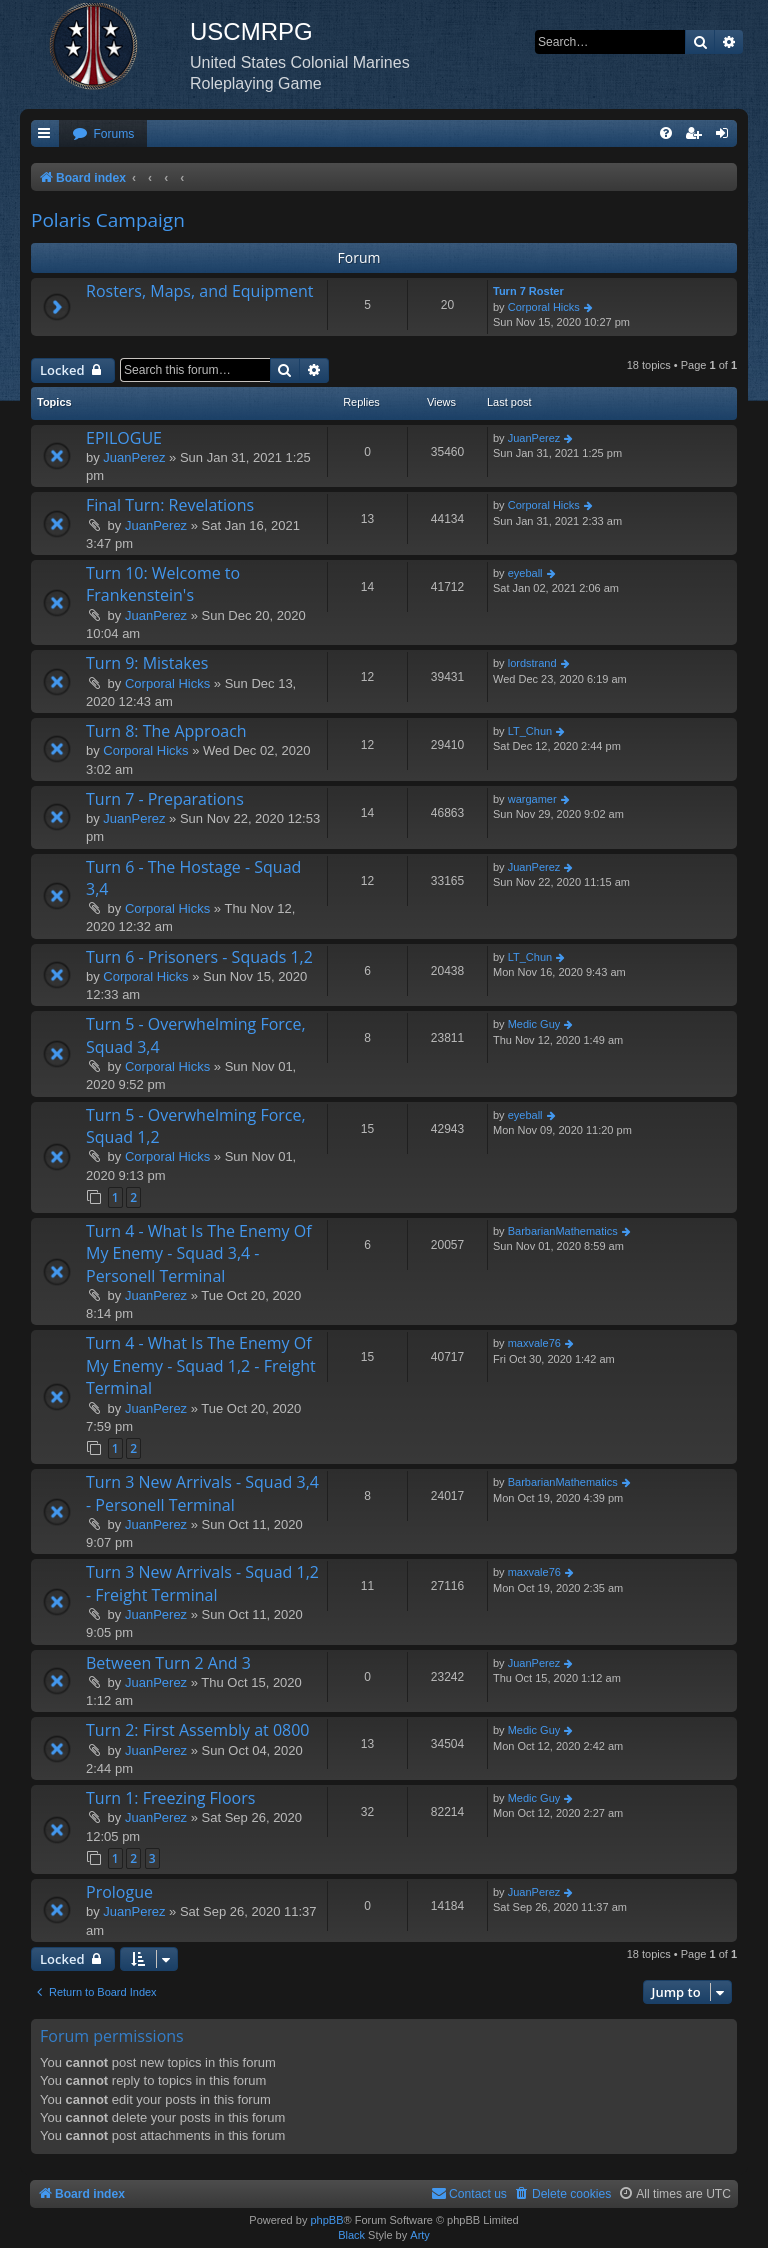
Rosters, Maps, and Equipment (200, 291)
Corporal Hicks (544, 307)
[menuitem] (103, 134)
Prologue (119, 1892)
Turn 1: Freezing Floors (170, 1798)
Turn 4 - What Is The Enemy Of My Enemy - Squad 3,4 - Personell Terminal (199, 1253)
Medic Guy (534, 1024)
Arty (420, 2235)
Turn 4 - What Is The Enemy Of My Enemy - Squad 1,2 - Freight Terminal (201, 1365)
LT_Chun (530, 731)
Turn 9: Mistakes (147, 663)
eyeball (525, 573)
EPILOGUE (124, 438)
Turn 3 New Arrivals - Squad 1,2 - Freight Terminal (202, 1583)
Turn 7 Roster (528, 291)
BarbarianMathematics (563, 1231)
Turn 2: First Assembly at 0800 (197, 1730)
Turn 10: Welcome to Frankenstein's (163, 584)
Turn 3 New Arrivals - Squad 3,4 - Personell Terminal (202, 1493)
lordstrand (532, 663)
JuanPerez (134, 457)
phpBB (326, 2220)
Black (351, 2235)
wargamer (532, 799)
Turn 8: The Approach (166, 731)
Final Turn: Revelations (170, 505)
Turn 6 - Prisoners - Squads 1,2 (199, 957)
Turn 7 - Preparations (165, 799)
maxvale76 (534, 1343)
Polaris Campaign (108, 220)
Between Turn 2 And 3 (168, 1663)
